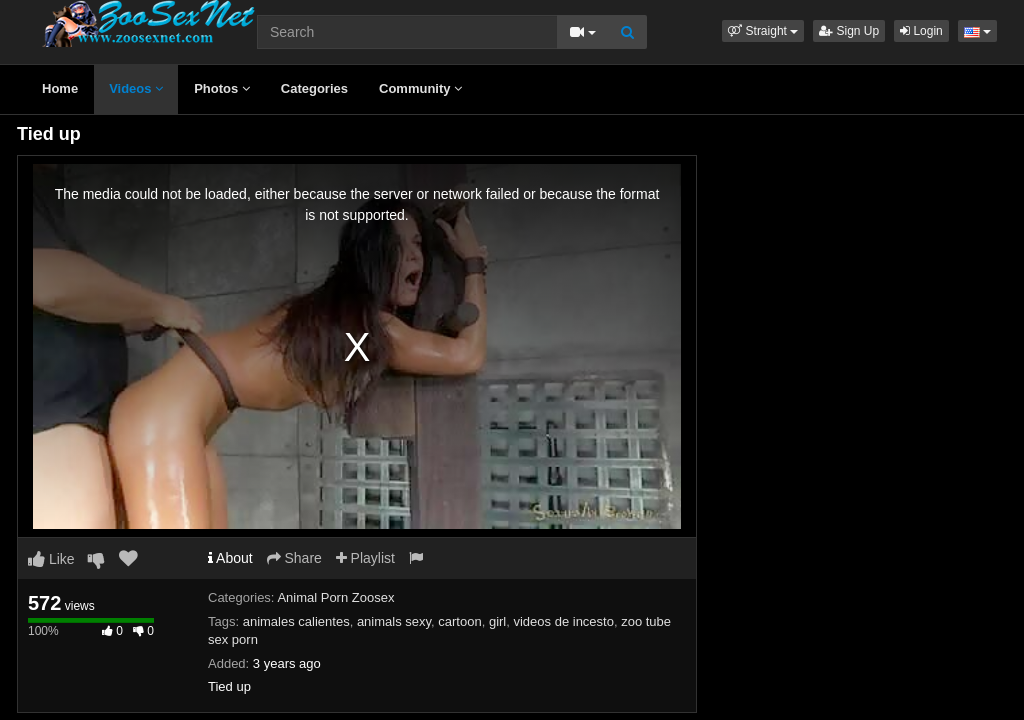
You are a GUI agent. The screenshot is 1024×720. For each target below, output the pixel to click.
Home (60, 88)
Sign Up (849, 31)
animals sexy (394, 621)
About (230, 558)
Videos (136, 88)
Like (51, 559)
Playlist (365, 558)
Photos (222, 88)
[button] (763, 31)
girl (497, 621)
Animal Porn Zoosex (335, 597)
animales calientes (296, 621)
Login (921, 31)
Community (420, 88)
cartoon (459, 621)
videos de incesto (563, 621)
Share (294, 558)
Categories (314, 88)
